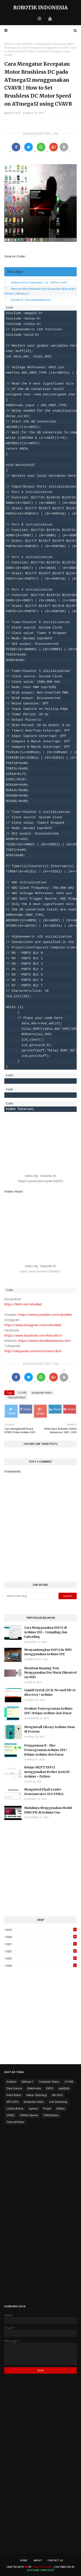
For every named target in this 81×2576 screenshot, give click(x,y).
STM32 (10, 2115)
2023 (41, 1958)
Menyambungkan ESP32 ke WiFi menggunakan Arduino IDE (47, 1652)
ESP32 (49, 2088)
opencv (33, 2108)
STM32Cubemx (29, 2115)
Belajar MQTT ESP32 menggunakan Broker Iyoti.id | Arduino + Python (47, 1772)
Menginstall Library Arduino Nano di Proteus (49, 1729)
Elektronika (34, 2088)
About (38, 2560)
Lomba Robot (14, 2108)
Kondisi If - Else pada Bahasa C (31, 300)
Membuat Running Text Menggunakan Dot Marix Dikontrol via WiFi (50, 1672)
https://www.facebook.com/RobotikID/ (33, 1335)
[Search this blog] (31, 1596)
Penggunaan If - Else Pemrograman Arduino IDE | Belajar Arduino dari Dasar (45, 1750)
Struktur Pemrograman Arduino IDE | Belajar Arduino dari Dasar (48, 1711)
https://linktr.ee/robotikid (23, 1304)
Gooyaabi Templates (40, 2570)
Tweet (11, 1411)
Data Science (14, 2088)
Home (8, 44)
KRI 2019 (57, 2095)
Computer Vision (49, 2081)
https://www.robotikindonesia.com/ (44, 1340)
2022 (41, 1951)
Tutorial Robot (23, 44)
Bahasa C (27, 2081)
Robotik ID (14, 113)
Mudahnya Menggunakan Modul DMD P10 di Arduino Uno (48, 1810)
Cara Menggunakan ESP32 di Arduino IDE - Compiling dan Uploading (45, 1632)
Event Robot (13, 2095)
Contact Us (55, 2560)
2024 (41, 1965)
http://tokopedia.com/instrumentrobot (33, 1351)
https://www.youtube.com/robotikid (45, 1314)
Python (60, 2108)
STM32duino (51, 2115)
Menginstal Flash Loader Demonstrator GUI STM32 (44, 1792)
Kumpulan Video (42, 1392)
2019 (41, 1930)
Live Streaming (58, 2102)
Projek (47, 2108)
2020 (41, 1937)
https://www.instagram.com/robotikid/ (33, 1325)
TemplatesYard (42, 2566)
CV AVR (22, 1392)
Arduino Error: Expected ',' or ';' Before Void (39, 282)
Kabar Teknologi (37, 2095)
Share (25, 1409)
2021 (41, 1944)
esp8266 (64, 2088)
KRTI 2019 (12, 2102)
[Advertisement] (40, 1868)
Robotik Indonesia (40, 7)
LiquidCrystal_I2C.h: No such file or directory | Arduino (50, 1692)
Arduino (11, 2081)
